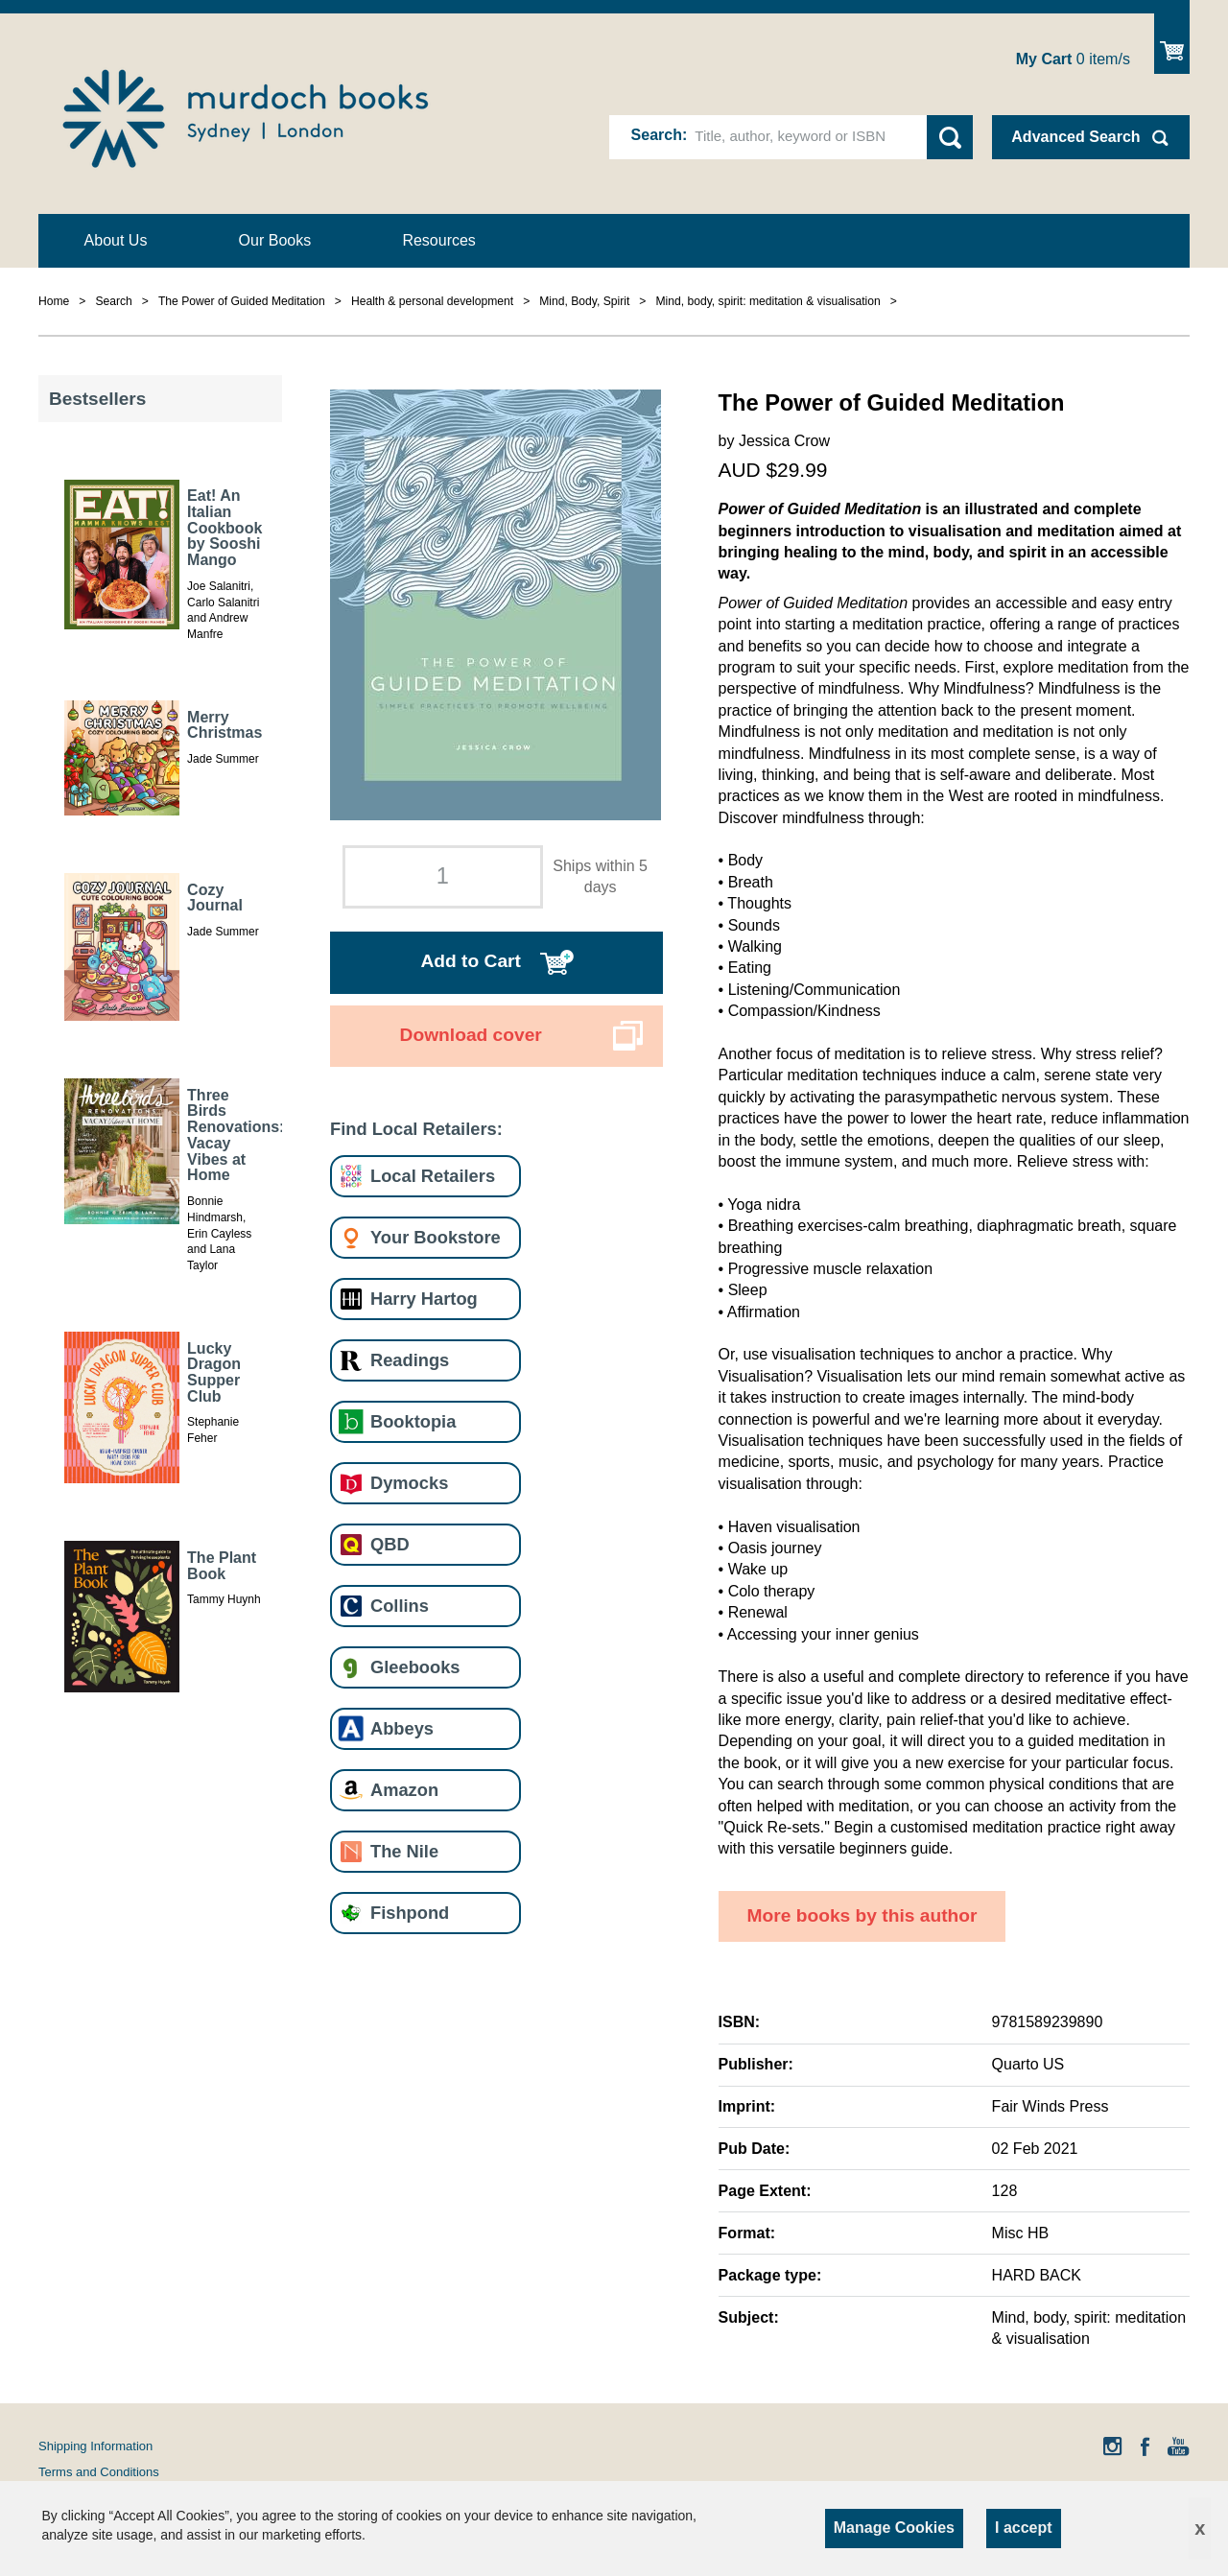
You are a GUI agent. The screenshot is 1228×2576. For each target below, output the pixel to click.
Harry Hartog (424, 1298)
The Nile (404, 1851)
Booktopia (413, 1421)
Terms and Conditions (98, 2472)
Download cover (471, 1035)
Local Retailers (432, 1176)
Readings (409, 1360)
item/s (1073, 59)
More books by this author (862, 1915)
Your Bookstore (435, 1237)
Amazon (404, 1790)
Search (656, 135)
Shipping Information (95, 2446)
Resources (438, 240)
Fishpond (409, 1912)
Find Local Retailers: (416, 1129)
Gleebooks (415, 1667)
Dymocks (409, 1483)
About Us (116, 240)
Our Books (275, 240)
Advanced (1075, 137)
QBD (390, 1544)
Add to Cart (470, 961)
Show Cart (1172, 43)
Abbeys (402, 1728)
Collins (399, 1605)
